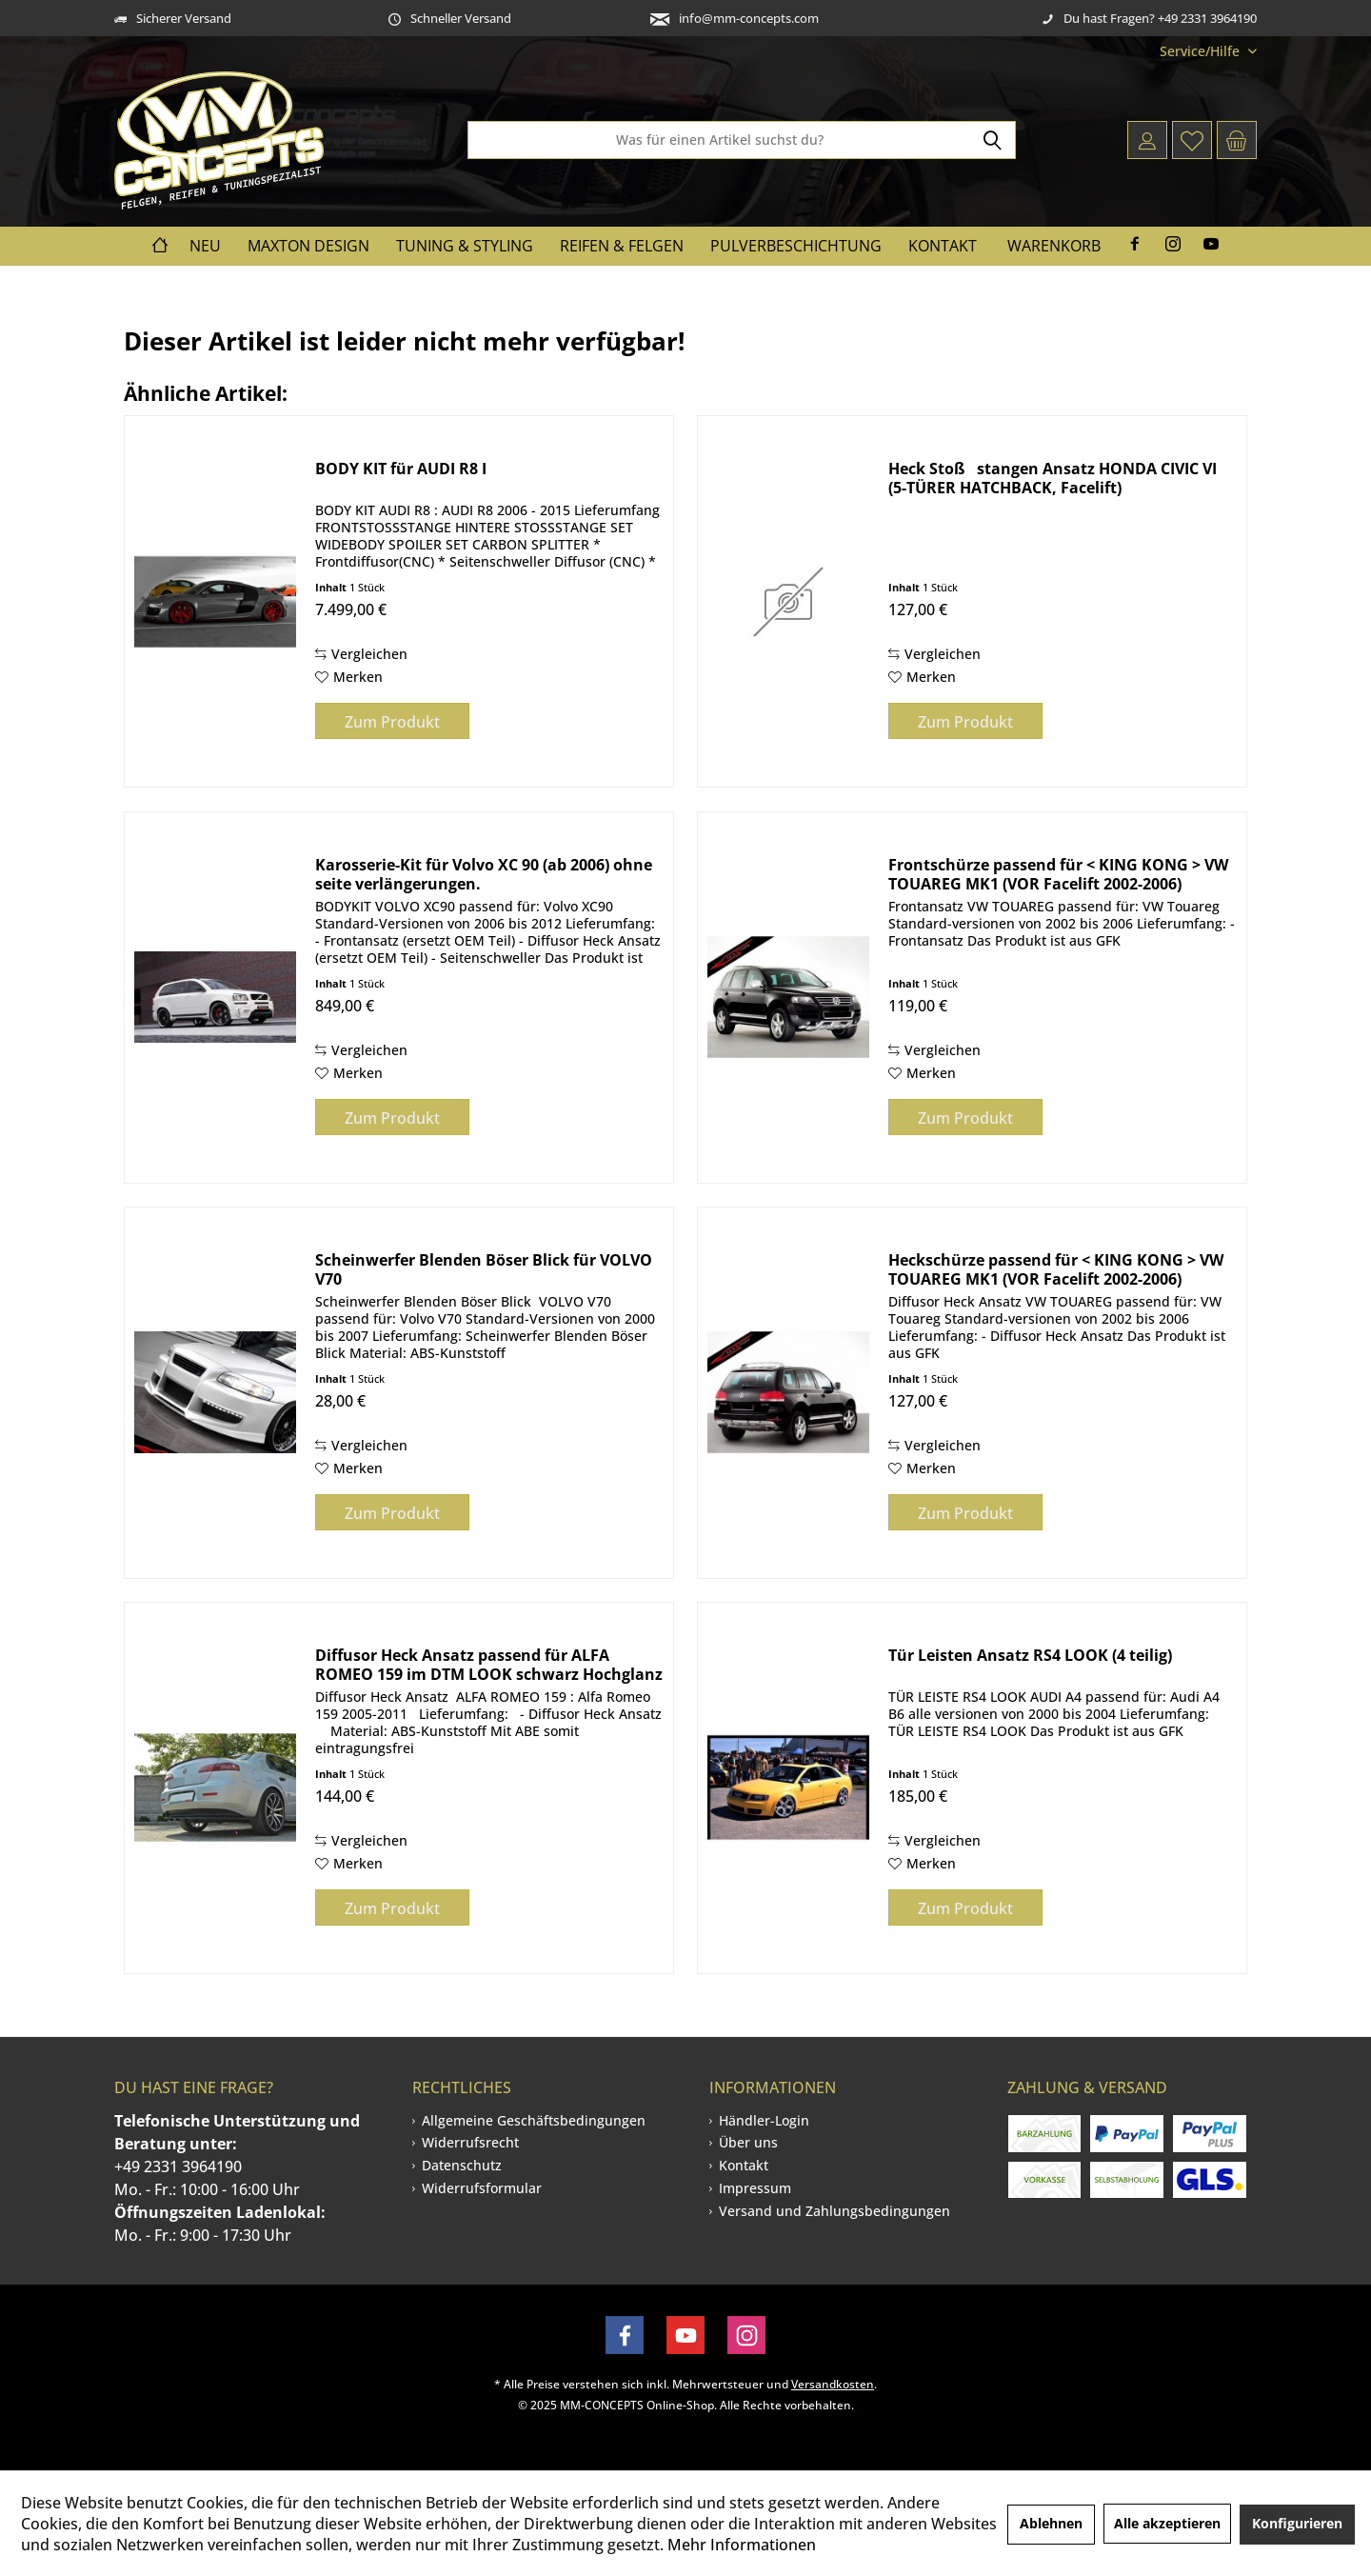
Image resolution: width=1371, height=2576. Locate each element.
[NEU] (205, 246)
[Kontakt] (942, 246)
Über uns (748, 2142)
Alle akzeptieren (1167, 2523)
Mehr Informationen (741, 2544)
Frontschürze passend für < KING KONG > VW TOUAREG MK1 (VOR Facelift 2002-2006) (1058, 874)
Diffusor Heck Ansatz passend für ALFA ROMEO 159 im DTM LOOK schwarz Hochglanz (489, 1665)
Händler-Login (764, 2120)
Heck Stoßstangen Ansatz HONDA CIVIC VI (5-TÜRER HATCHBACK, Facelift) (1052, 478)
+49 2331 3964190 (178, 2166)
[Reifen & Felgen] (621, 246)
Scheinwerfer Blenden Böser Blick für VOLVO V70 (483, 1269)
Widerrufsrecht (470, 2142)
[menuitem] (1201, 51)
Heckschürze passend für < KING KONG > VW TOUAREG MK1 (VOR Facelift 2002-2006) (1055, 1269)
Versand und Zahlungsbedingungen (834, 2211)
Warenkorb (1054, 245)
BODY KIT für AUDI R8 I (401, 469)
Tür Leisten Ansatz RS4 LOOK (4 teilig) (1030, 1656)
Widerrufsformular (482, 2188)
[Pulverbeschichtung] (796, 246)
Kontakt (743, 2165)
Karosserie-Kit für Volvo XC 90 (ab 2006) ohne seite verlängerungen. (483, 874)
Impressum (755, 2188)
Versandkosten (832, 2384)
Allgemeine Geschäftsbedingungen (534, 2120)
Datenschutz (462, 2165)
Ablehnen (1051, 2523)
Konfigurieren (1297, 2523)
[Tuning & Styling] (464, 246)
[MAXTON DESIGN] (308, 246)
